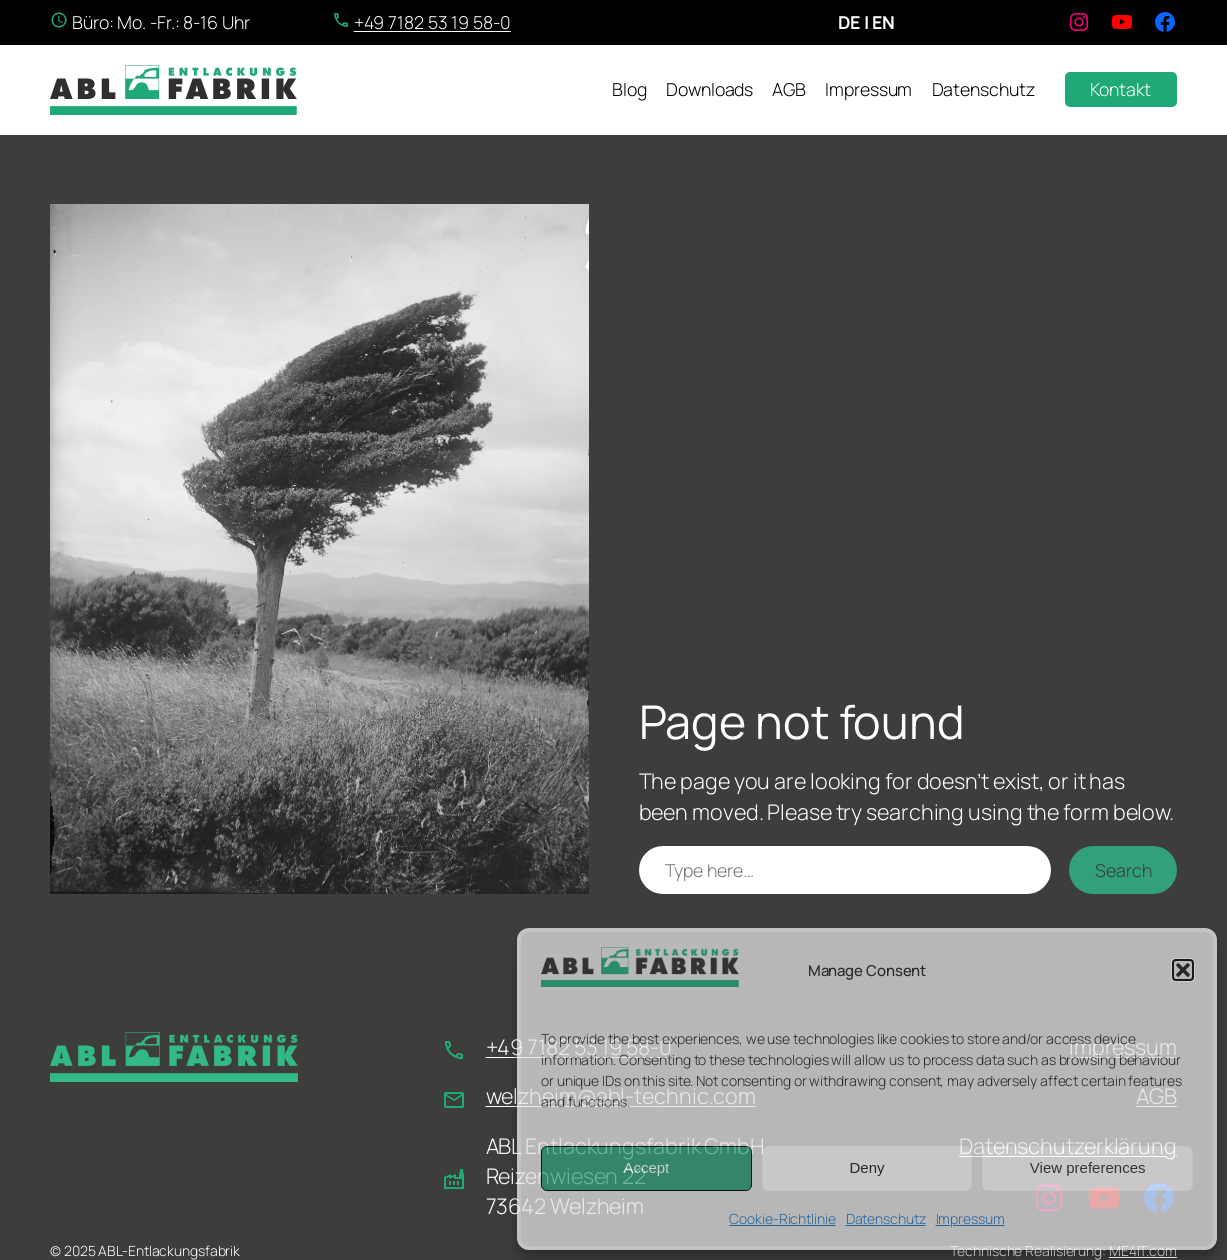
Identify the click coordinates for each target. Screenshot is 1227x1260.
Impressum (970, 1218)
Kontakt (1120, 89)
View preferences (1088, 1167)
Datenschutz (886, 1218)
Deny (866, 1167)
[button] (1183, 970)
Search (1123, 870)
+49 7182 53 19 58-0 (432, 22)
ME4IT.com (1143, 1250)
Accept (646, 1167)
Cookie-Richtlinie (782, 1218)
